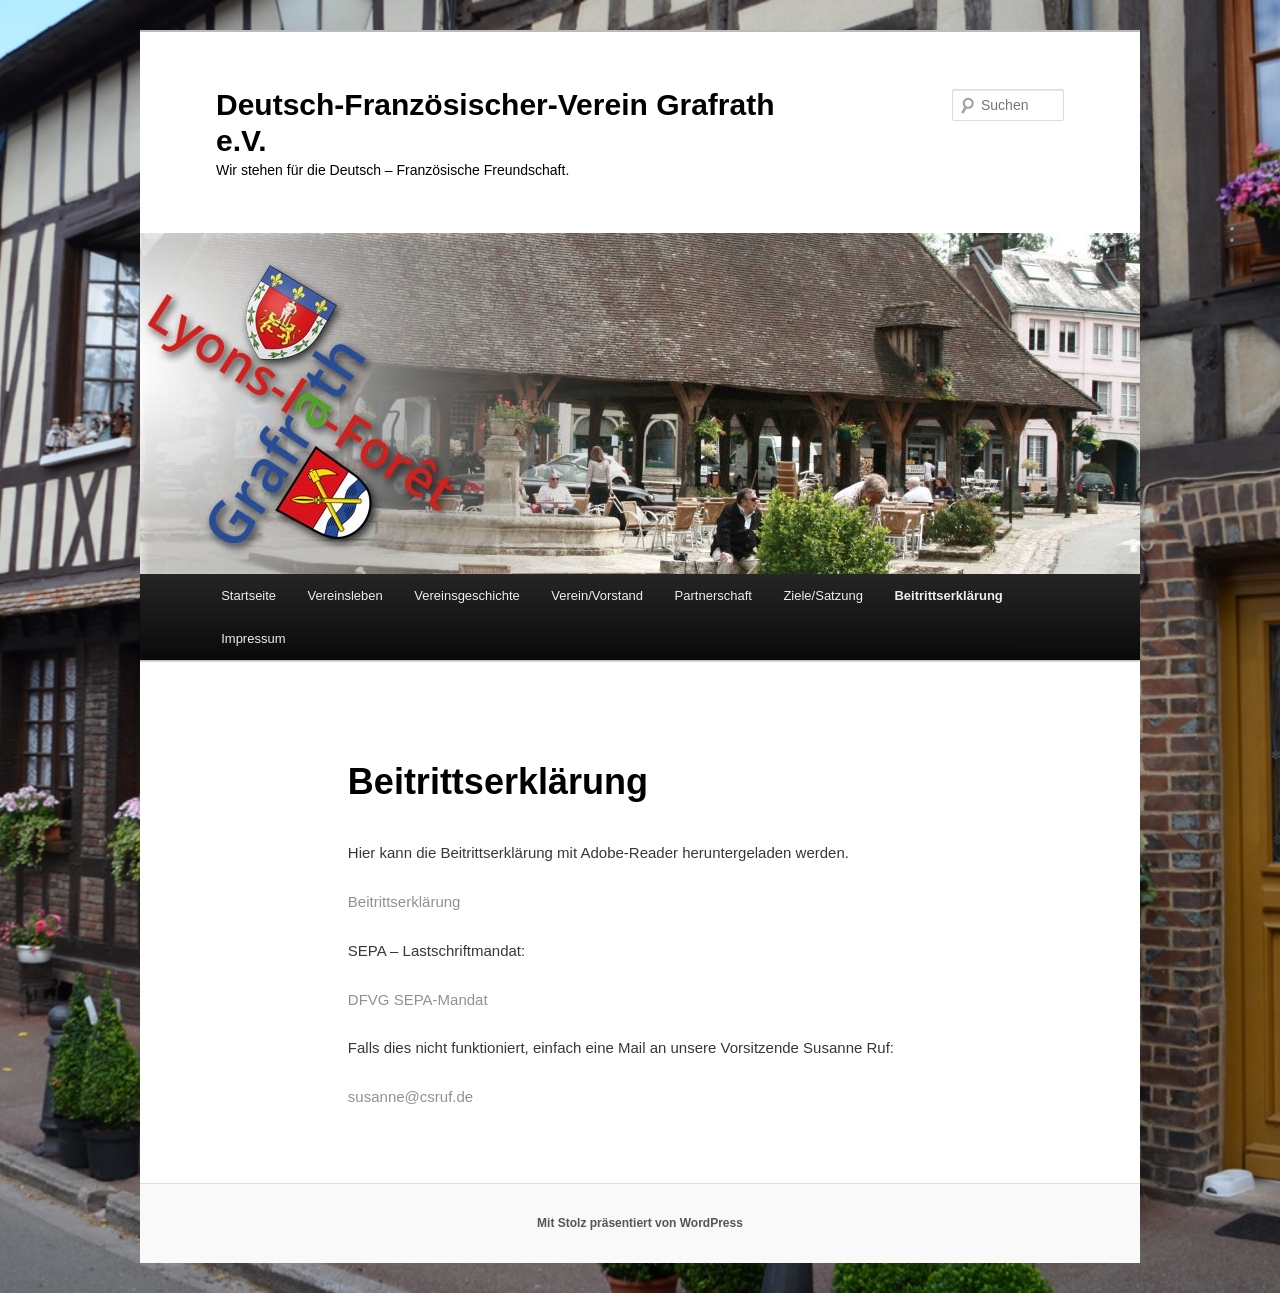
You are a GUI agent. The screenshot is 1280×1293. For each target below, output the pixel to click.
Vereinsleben (345, 595)
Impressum (253, 638)
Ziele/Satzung (823, 595)
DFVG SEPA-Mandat (418, 999)
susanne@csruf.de (410, 1096)
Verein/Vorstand (597, 595)
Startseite (248, 595)
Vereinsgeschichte (467, 595)
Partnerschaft (713, 595)
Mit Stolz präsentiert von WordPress (640, 1223)
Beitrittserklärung (948, 595)
